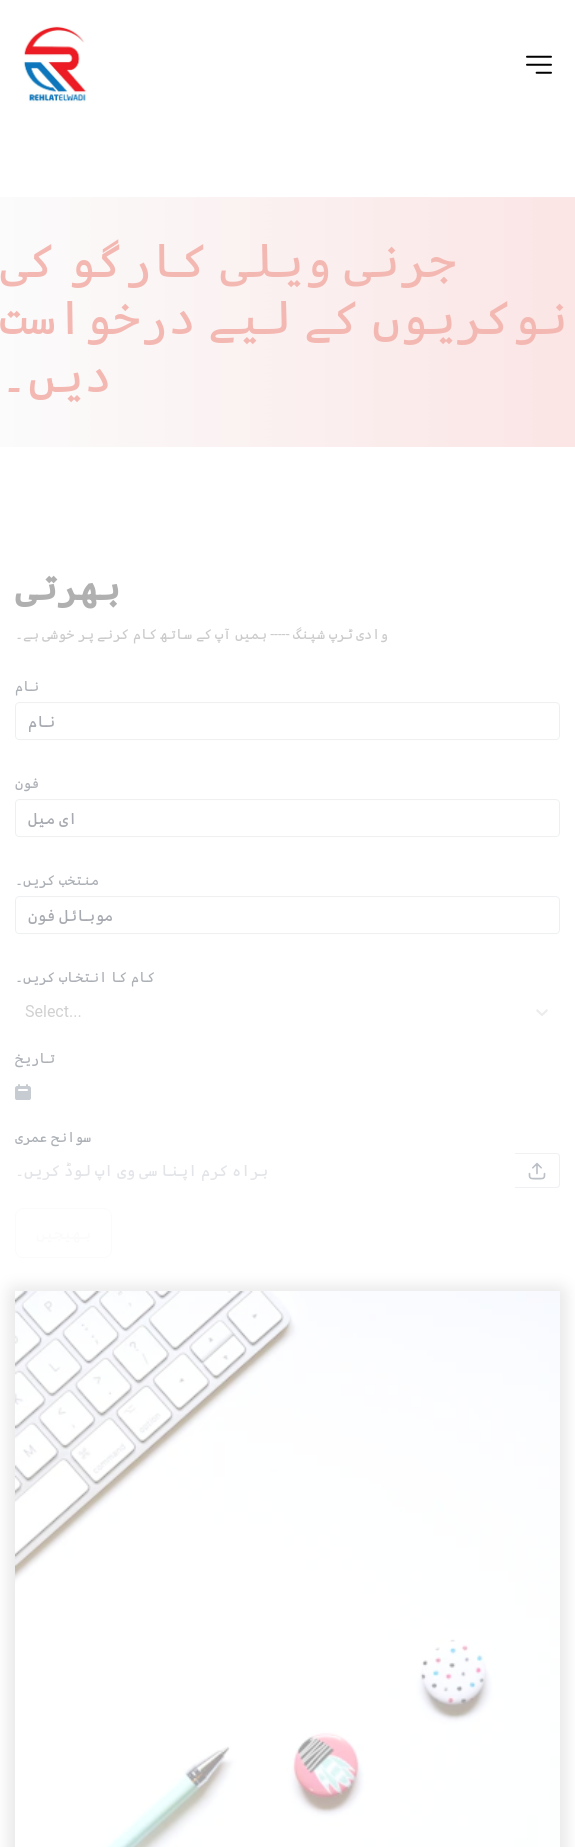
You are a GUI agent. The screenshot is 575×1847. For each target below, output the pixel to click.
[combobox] (27, 1027)
